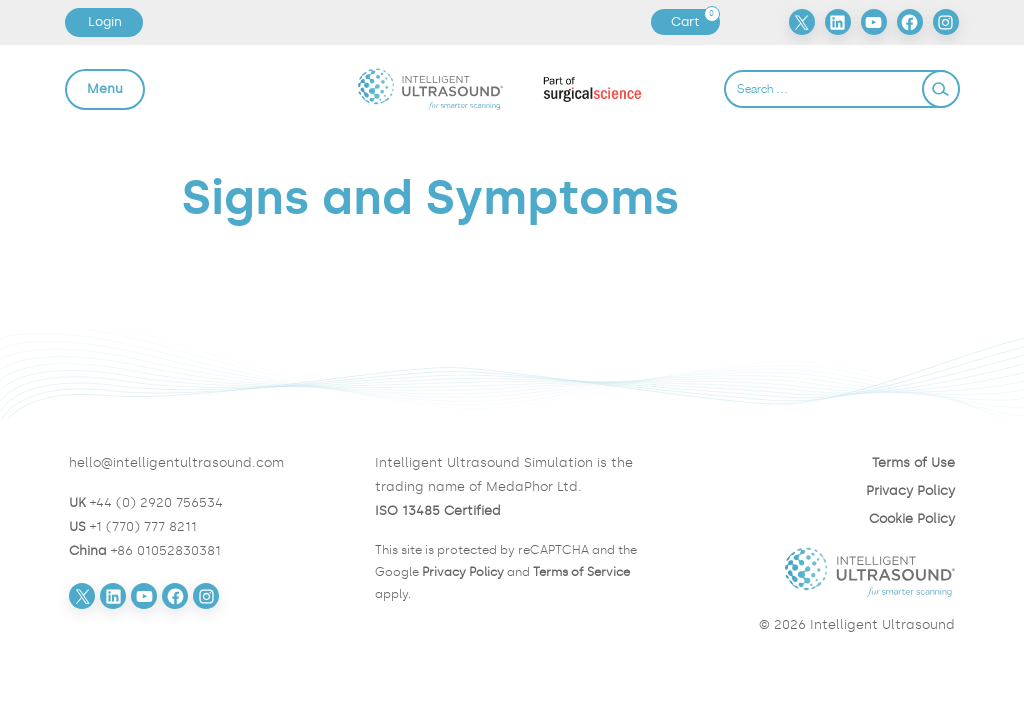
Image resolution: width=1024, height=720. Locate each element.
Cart (695, 22)
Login (105, 21)
